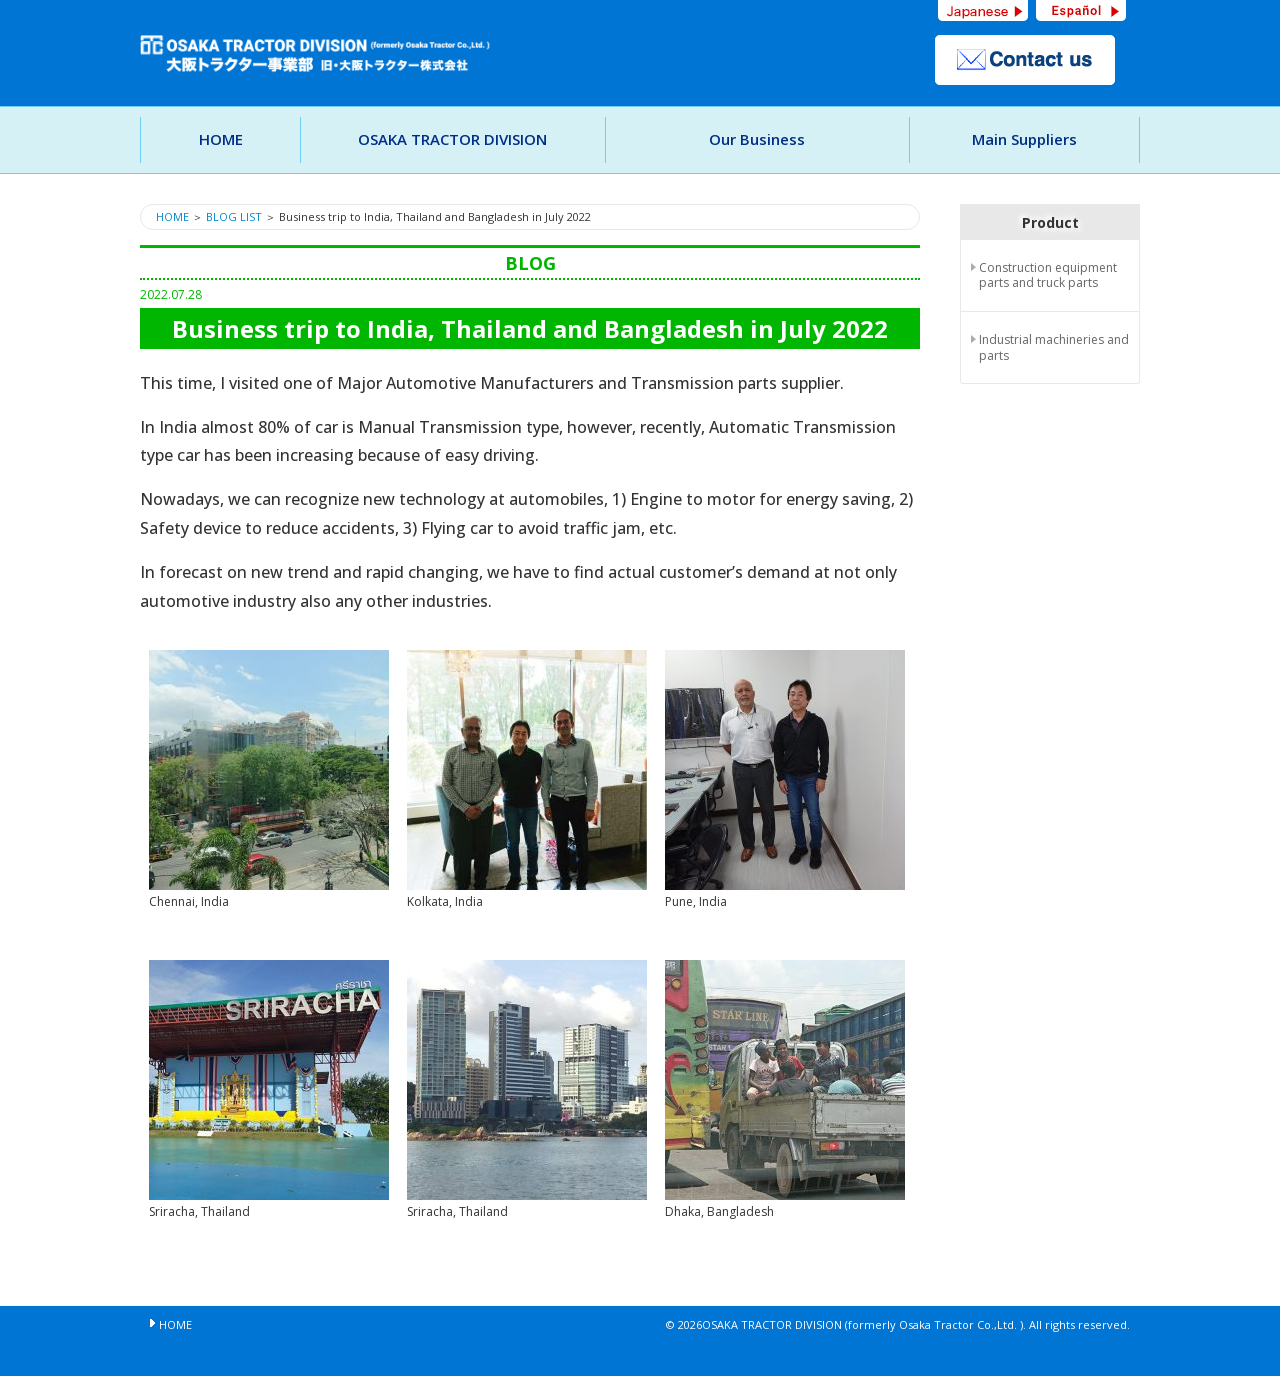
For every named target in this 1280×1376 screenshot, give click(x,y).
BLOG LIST (234, 216)
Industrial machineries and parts (1054, 347)
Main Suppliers (1024, 139)
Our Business (757, 139)
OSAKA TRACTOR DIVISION (452, 139)
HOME (221, 139)
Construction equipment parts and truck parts (1048, 275)
